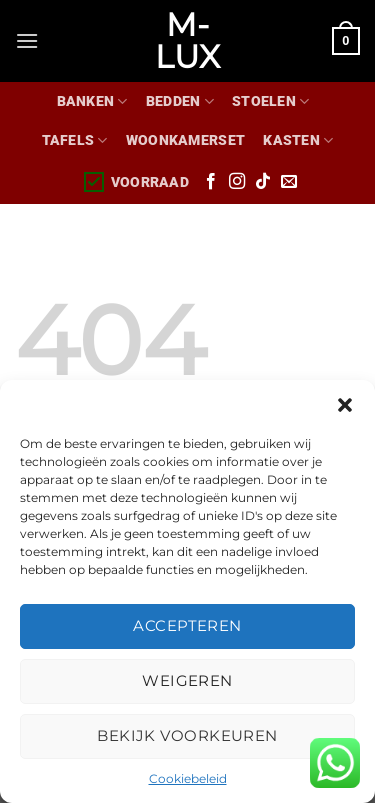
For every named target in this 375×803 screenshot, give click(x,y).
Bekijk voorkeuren (187, 735)
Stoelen (271, 101)
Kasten (298, 140)
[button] (345, 405)
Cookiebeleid (188, 778)
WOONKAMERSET (185, 140)
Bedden (180, 101)
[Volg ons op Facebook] (211, 182)
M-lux (187, 41)
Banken (92, 101)
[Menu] (27, 40)
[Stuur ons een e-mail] (289, 182)
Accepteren (187, 625)
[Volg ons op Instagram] (237, 182)
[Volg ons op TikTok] (263, 182)
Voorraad (135, 182)
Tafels (75, 140)
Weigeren (187, 680)
